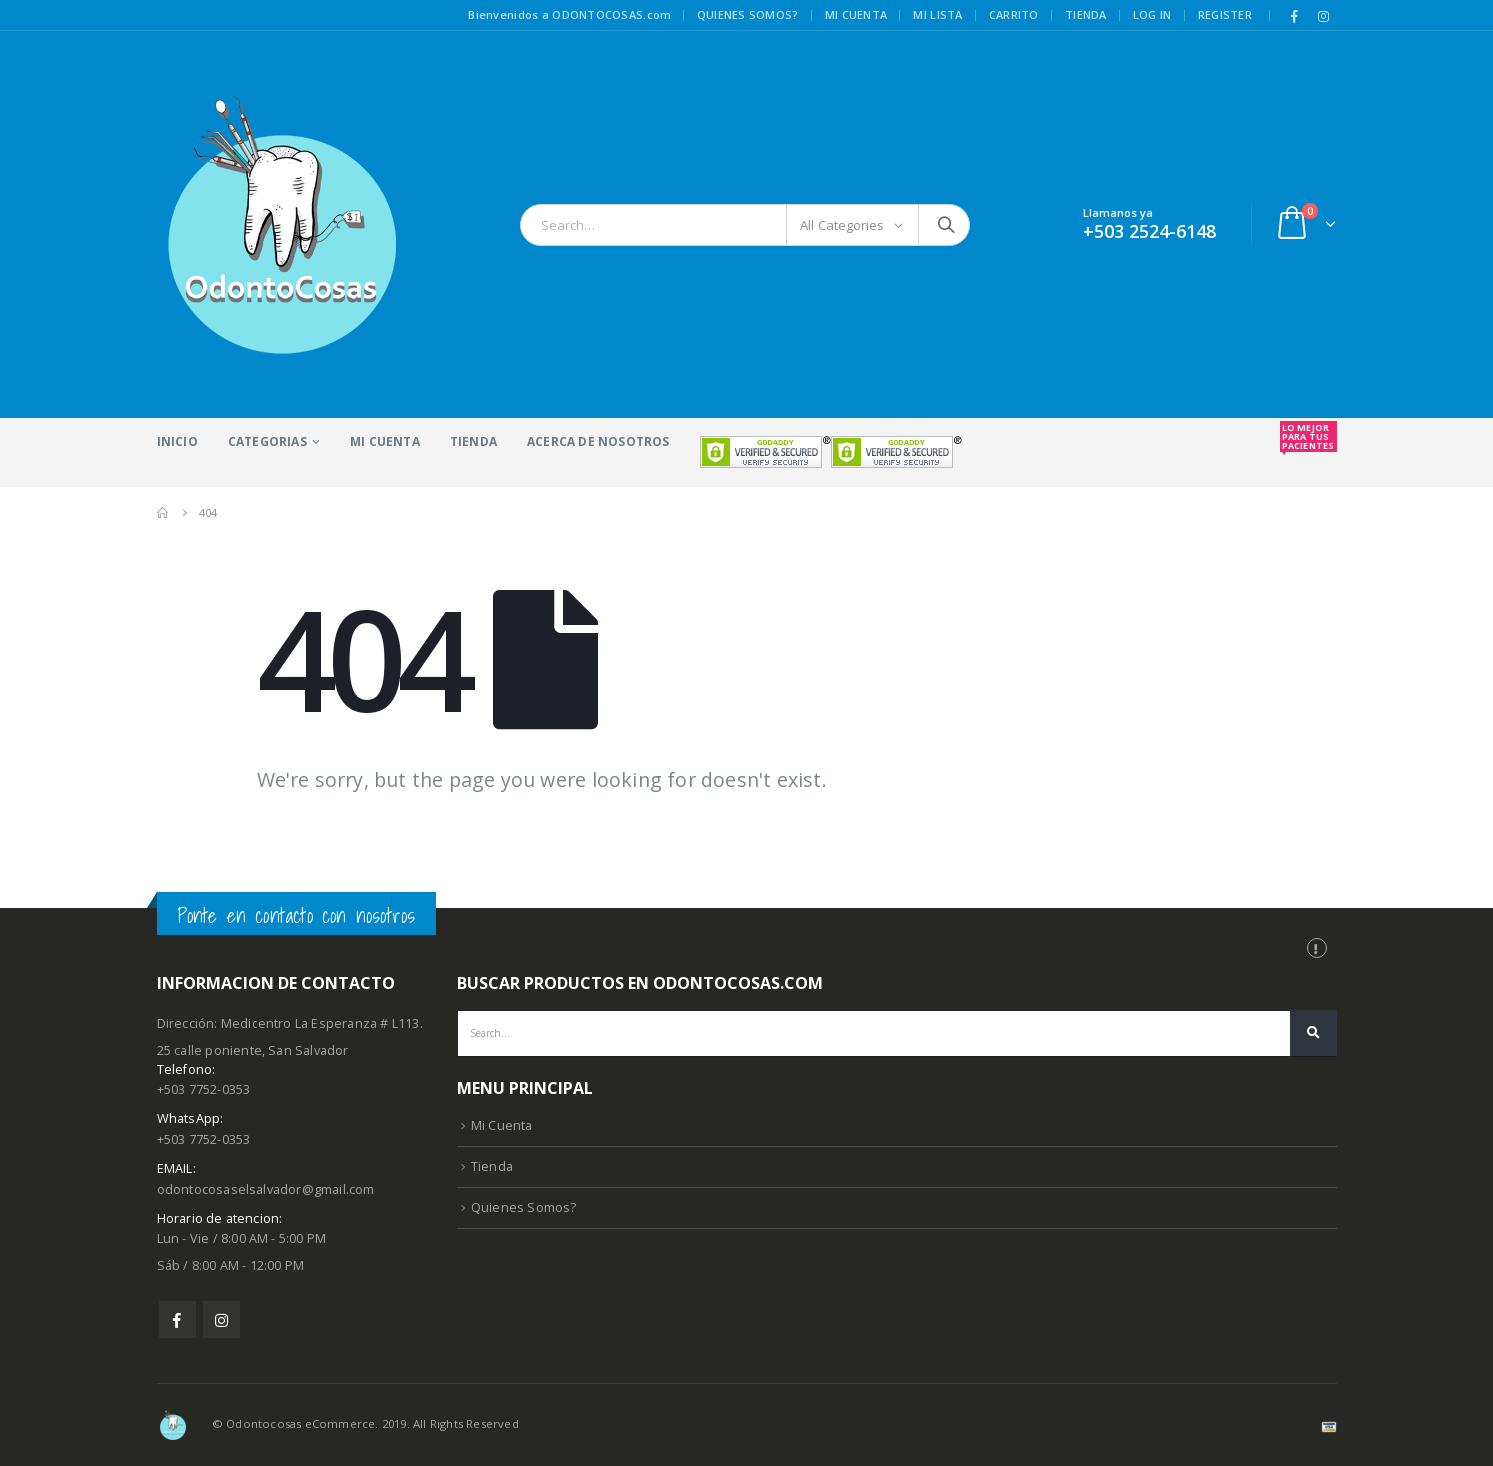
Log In (1152, 14)
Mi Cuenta (385, 441)
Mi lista (937, 14)
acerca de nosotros (598, 441)
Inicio (177, 441)
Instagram (221, 1319)
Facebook (177, 1319)
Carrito (1014, 14)
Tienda (1086, 14)
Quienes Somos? (524, 1207)
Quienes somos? (748, 14)
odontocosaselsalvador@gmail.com (266, 1189)
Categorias (267, 441)
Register (1225, 14)
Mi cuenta (856, 14)
